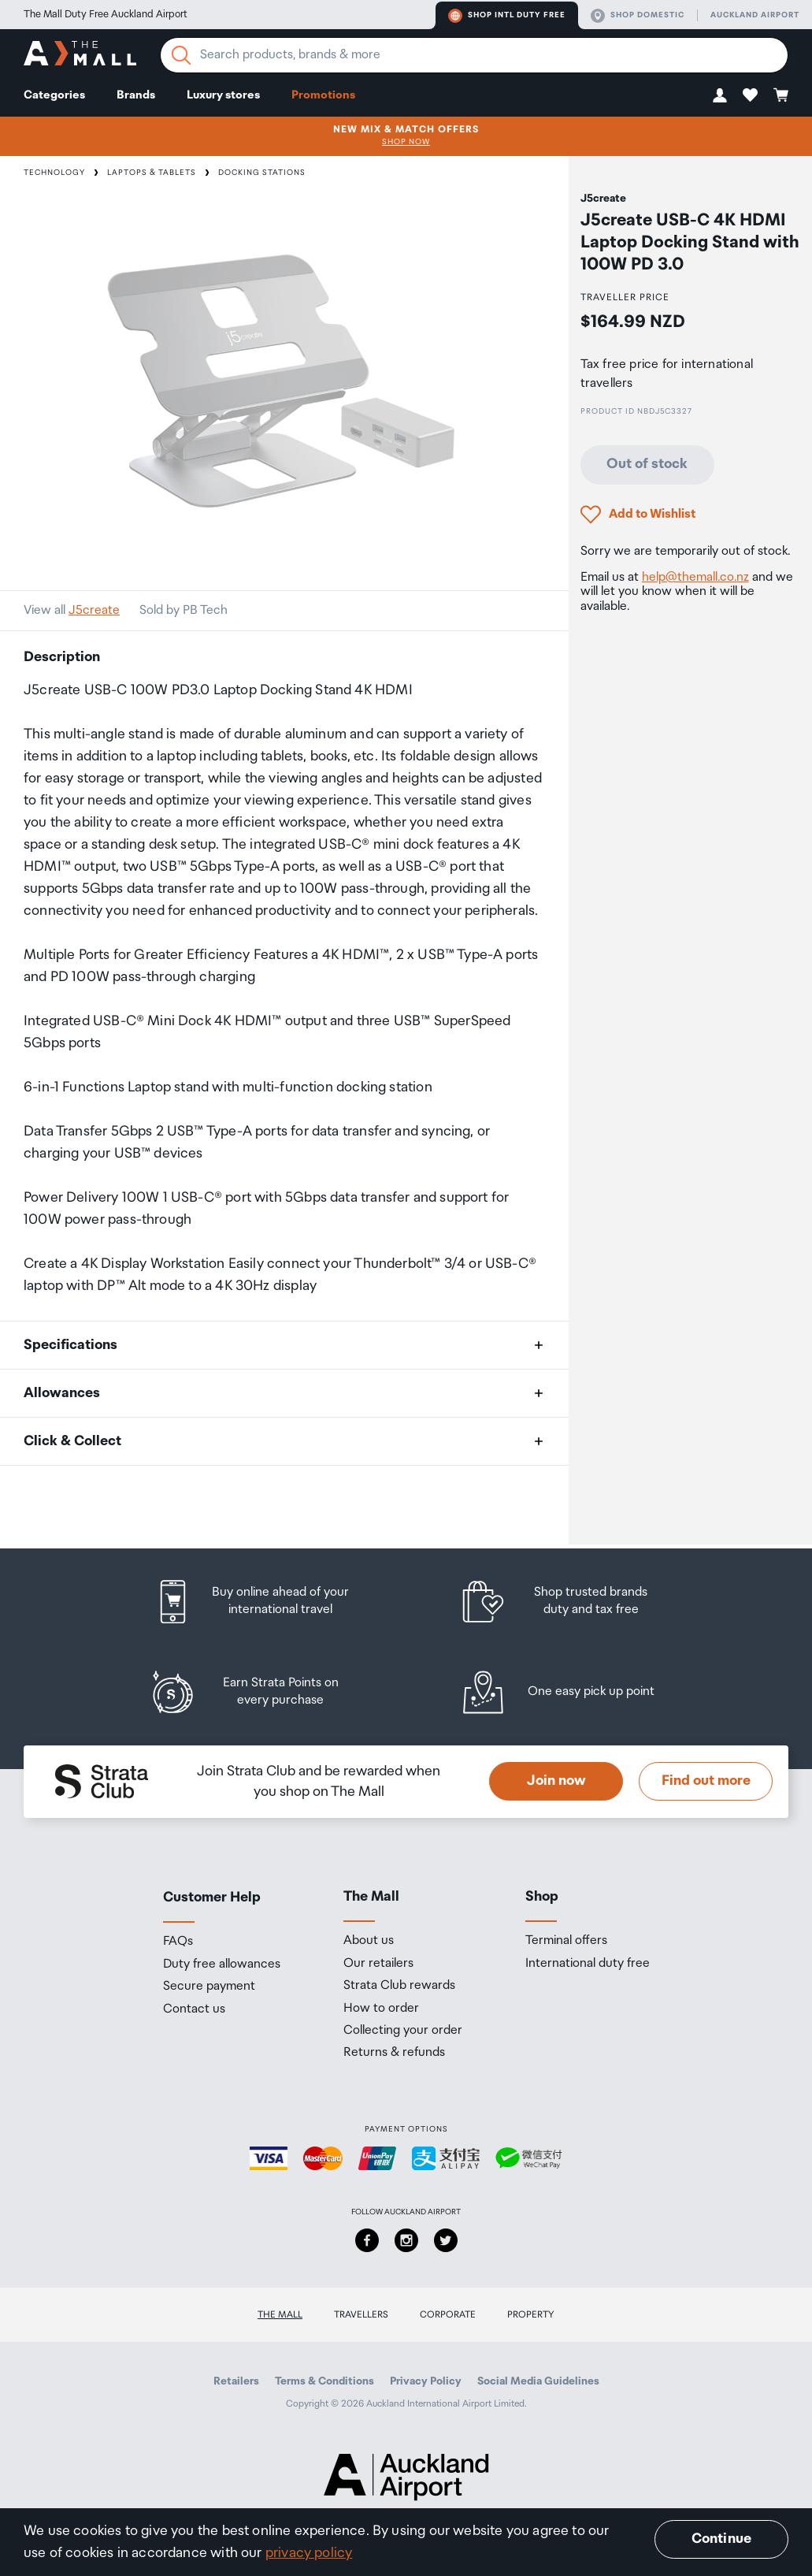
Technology (54, 172)
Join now (556, 1781)
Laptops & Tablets (151, 172)
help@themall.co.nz (695, 577)
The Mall (280, 2315)
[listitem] (267, 1601)
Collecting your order (402, 2031)
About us (368, 1941)
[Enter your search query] (474, 55)
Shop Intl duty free (506, 16)
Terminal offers (566, 1941)
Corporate (448, 2315)
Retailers (236, 2381)
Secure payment (209, 1986)
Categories (54, 95)
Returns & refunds (394, 2053)
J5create (94, 610)
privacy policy (309, 2553)
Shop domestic (637, 16)
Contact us (194, 2009)
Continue (721, 2539)
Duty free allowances (221, 1964)
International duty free (587, 1964)
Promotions (323, 95)
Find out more (706, 1781)
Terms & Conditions (324, 2381)
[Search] (181, 55)
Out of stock (647, 464)
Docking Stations (262, 172)
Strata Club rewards (399, 1986)
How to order (381, 2009)
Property (530, 2315)
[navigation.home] (80, 55)
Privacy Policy (426, 2381)
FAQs (178, 1942)
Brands (136, 95)
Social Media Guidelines (538, 2381)
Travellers (361, 2315)
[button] (720, 95)
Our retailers (378, 1964)
